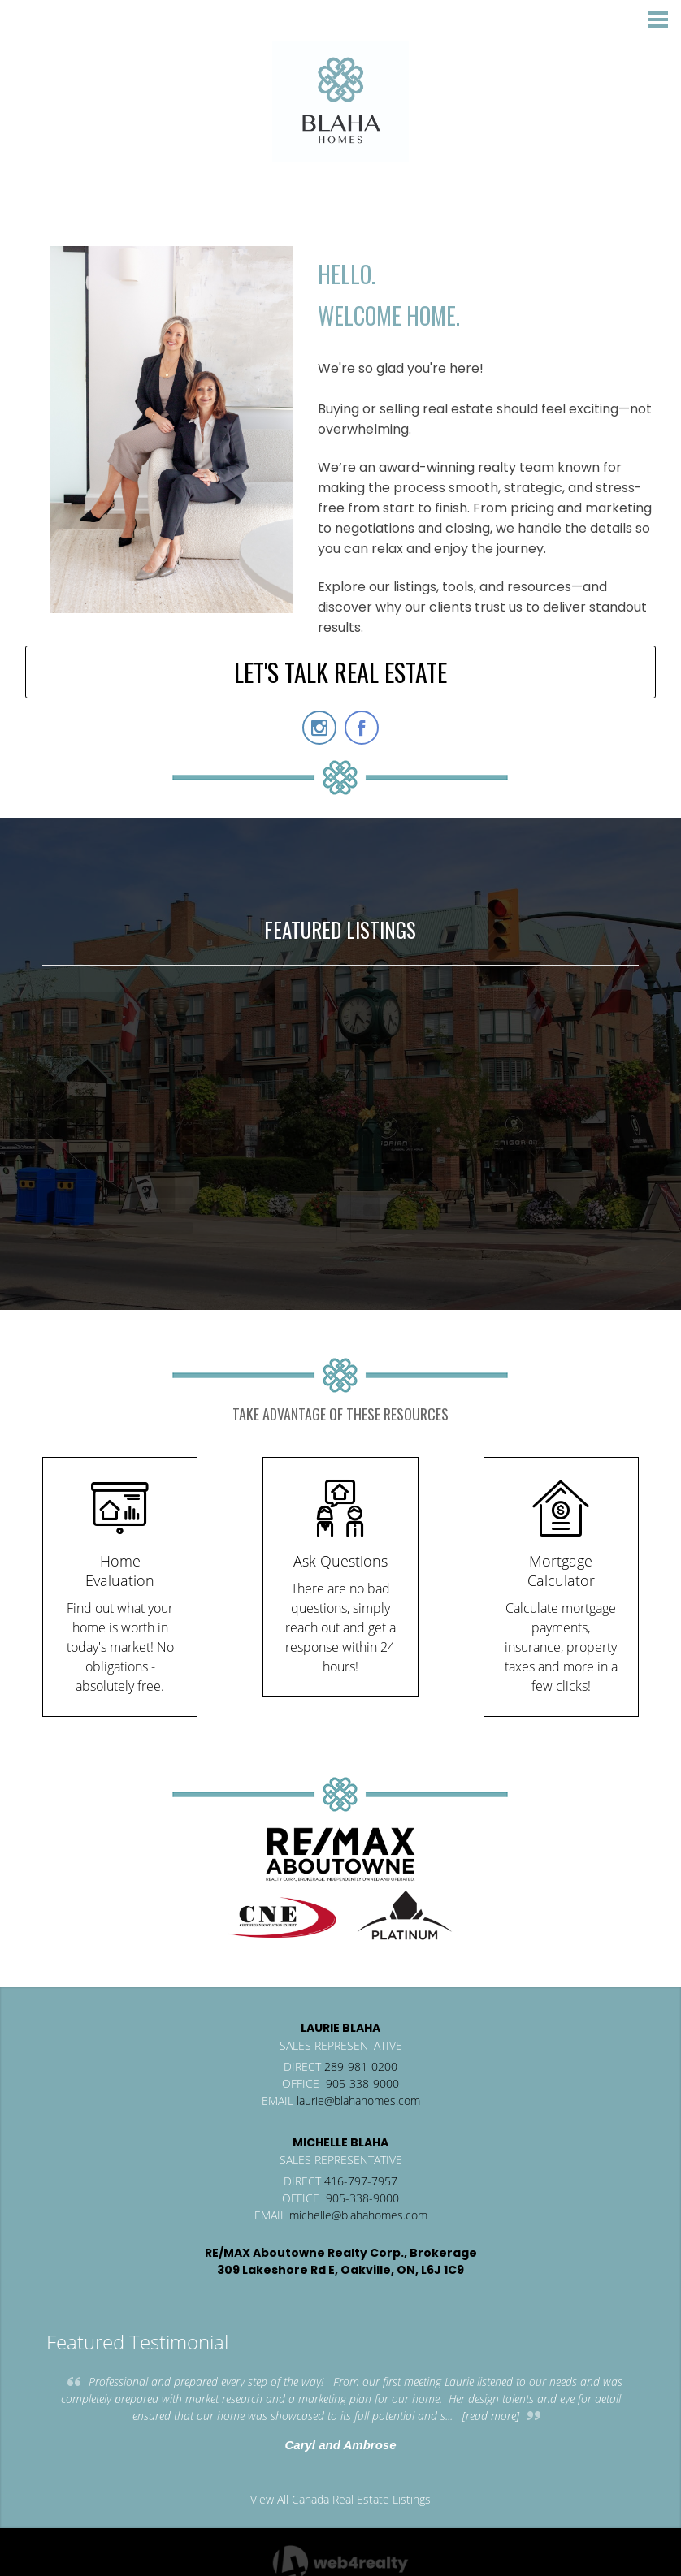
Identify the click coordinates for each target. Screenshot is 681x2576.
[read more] (490, 2415)
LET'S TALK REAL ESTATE (340, 672)
